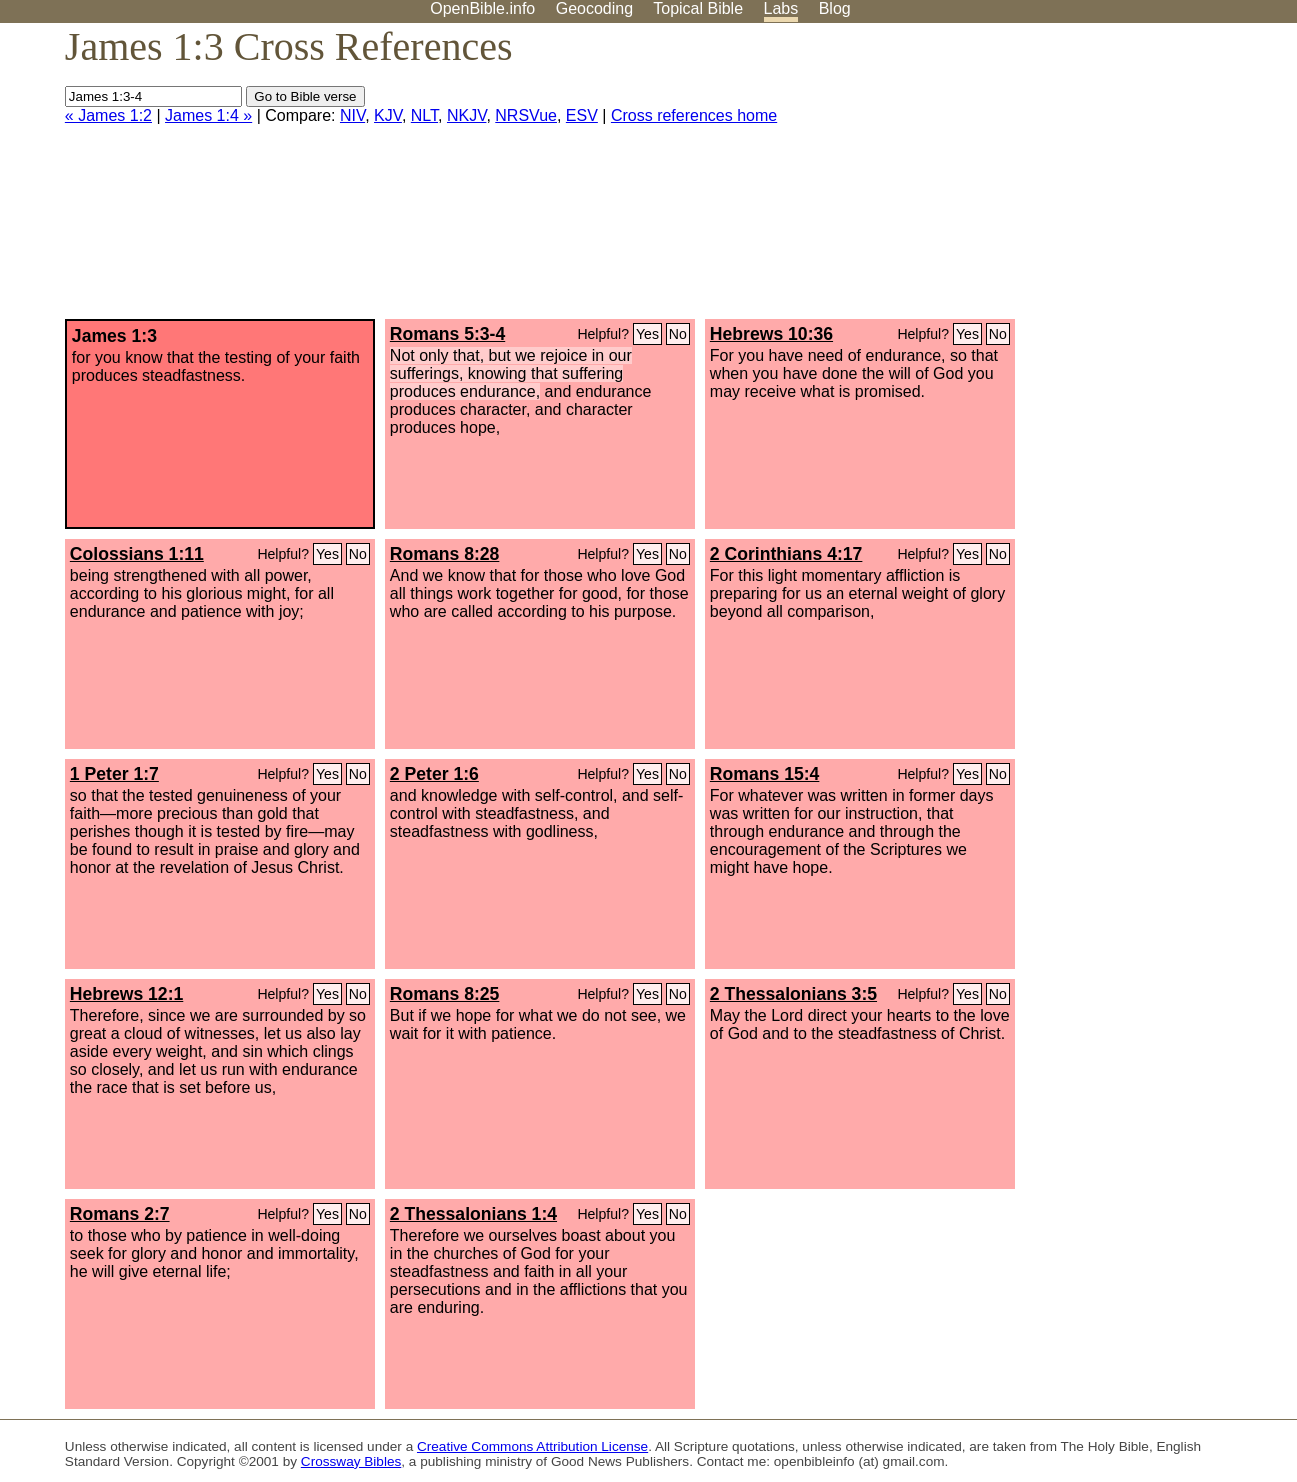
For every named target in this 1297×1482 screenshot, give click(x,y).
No (678, 334)
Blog (835, 8)
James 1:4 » (208, 115)
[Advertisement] (1095, 179)
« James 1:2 (108, 115)
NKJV (466, 115)
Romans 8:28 (445, 554)
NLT (424, 115)
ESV (582, 115)
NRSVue (526, 115)
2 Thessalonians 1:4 (473, 1214)
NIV (352, 115)
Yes (647, 334)
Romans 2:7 (120, 1214)
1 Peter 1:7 (114, 774)
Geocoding (594, 8)
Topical (698, 8)
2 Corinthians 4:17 (786, 554)
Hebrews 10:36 (771, 334)
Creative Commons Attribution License (532, 1446)
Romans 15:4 (765, 774)
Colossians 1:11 (137, 554)
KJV (388, 115)
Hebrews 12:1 (126, 994)
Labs (781, 8)
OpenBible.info (482, 8)
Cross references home (694, 115)
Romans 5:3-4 (447, 334)
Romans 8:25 (445, 994)
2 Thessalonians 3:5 (793, 994)
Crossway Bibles (351, 1461)
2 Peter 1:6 (434, 774)
